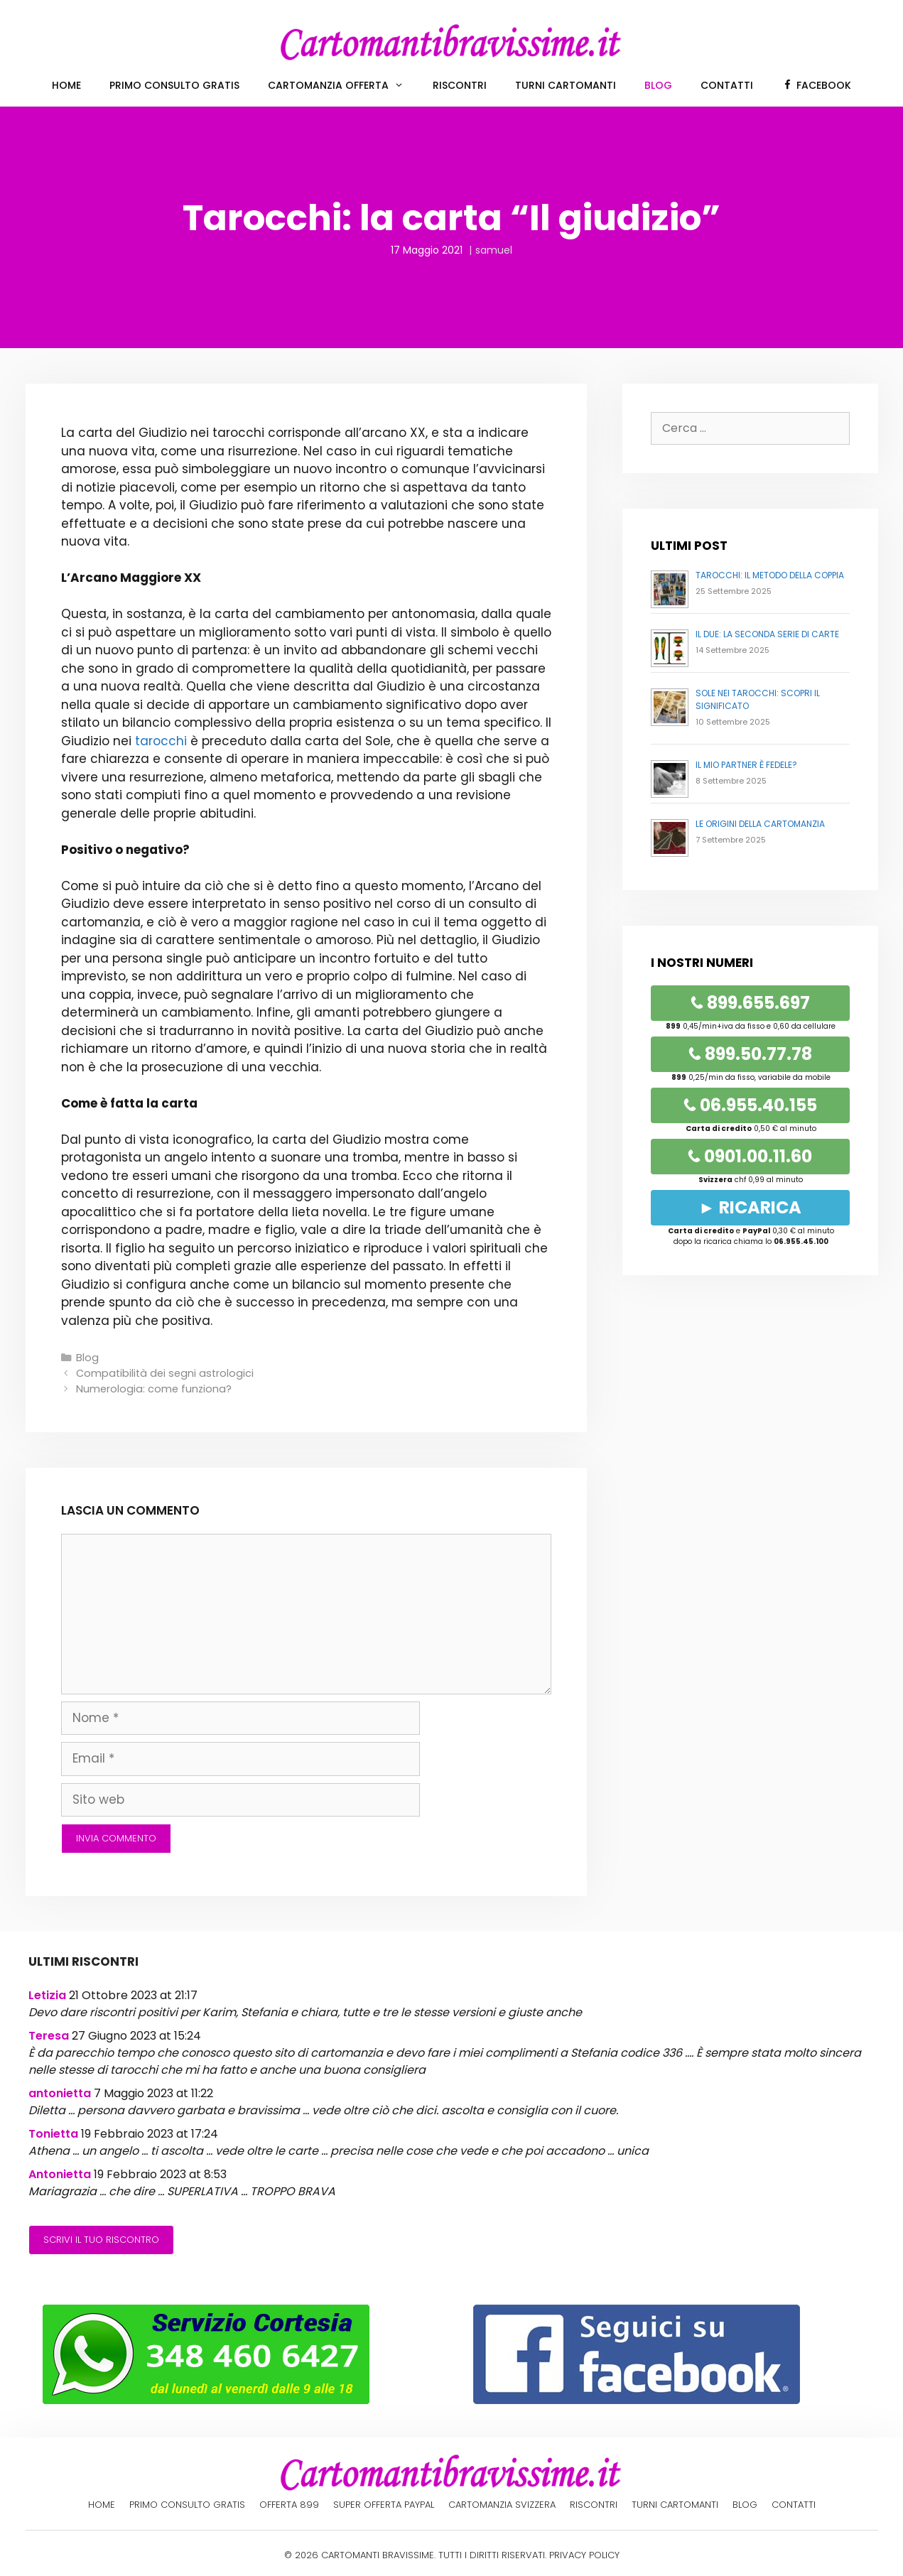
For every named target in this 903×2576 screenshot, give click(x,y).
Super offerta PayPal (383, 2504)
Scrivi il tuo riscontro (101, 2239)
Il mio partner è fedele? (746, 765)
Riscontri (460, 85)
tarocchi (161, 740)
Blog (658, 85)
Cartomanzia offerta (343, 85)
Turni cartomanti (565, 85)
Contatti (727, 85)
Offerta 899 (289, 2504)
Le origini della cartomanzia (760, 824)
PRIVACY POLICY (584, 2555)
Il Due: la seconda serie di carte (767, 634)
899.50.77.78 (750, 1054)
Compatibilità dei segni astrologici (165, 1373)
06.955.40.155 (750, 1105)
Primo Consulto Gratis (174, 85)
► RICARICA (749, 1207)
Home (66, 85)
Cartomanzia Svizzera (502, 2504)
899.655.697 (750, 1002)
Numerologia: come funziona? (154, 1389)
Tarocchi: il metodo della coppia (770, 575)
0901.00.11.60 (750, 1156)
